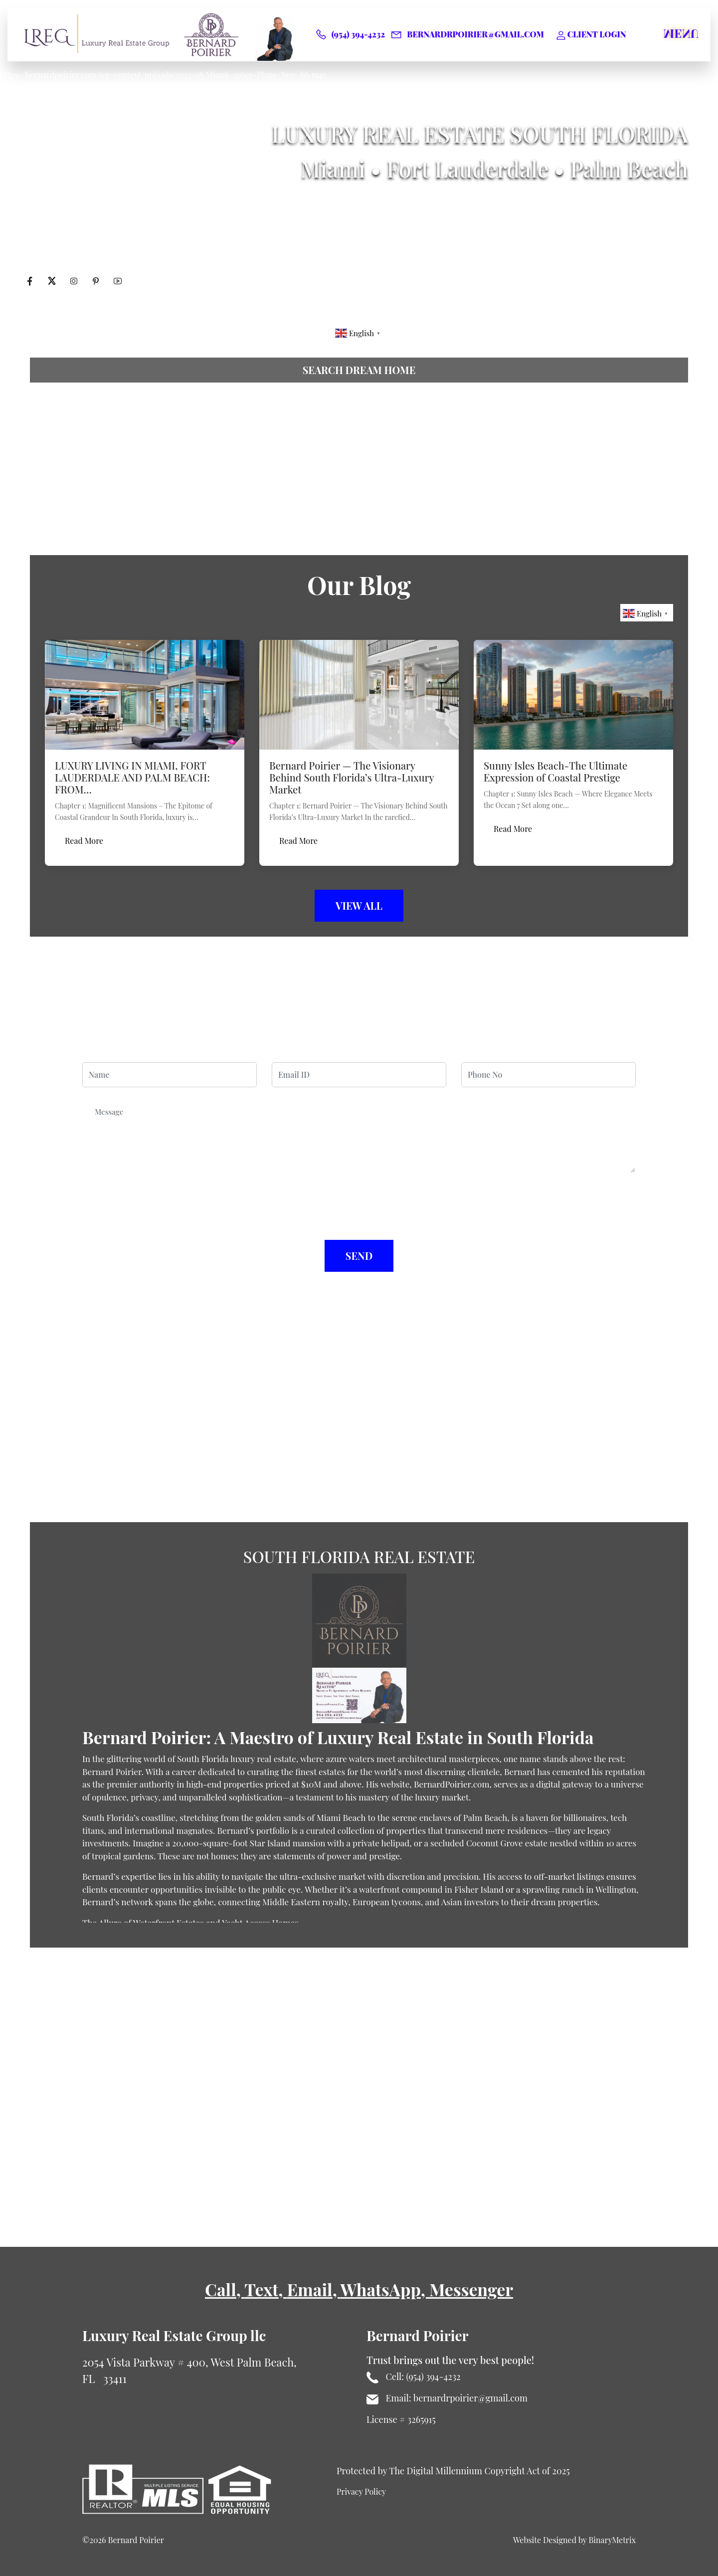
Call (220, 2289)
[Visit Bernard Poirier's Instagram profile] (75, 281)
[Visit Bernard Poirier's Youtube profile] (118, 281)
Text (261, 2289)
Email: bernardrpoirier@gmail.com (447, 2398)
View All (359, 905)
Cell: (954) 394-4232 (413, 2376)
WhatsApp (381, 2289)
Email (309, 2289)
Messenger (471, 2289)
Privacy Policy (361, 2491)
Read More (84, 840)
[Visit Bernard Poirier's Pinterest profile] (97, 281)
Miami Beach (341, 1817)
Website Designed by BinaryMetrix (574, 2540)
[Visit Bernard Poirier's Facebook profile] (31, 281)
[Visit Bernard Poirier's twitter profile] (53, 281)
